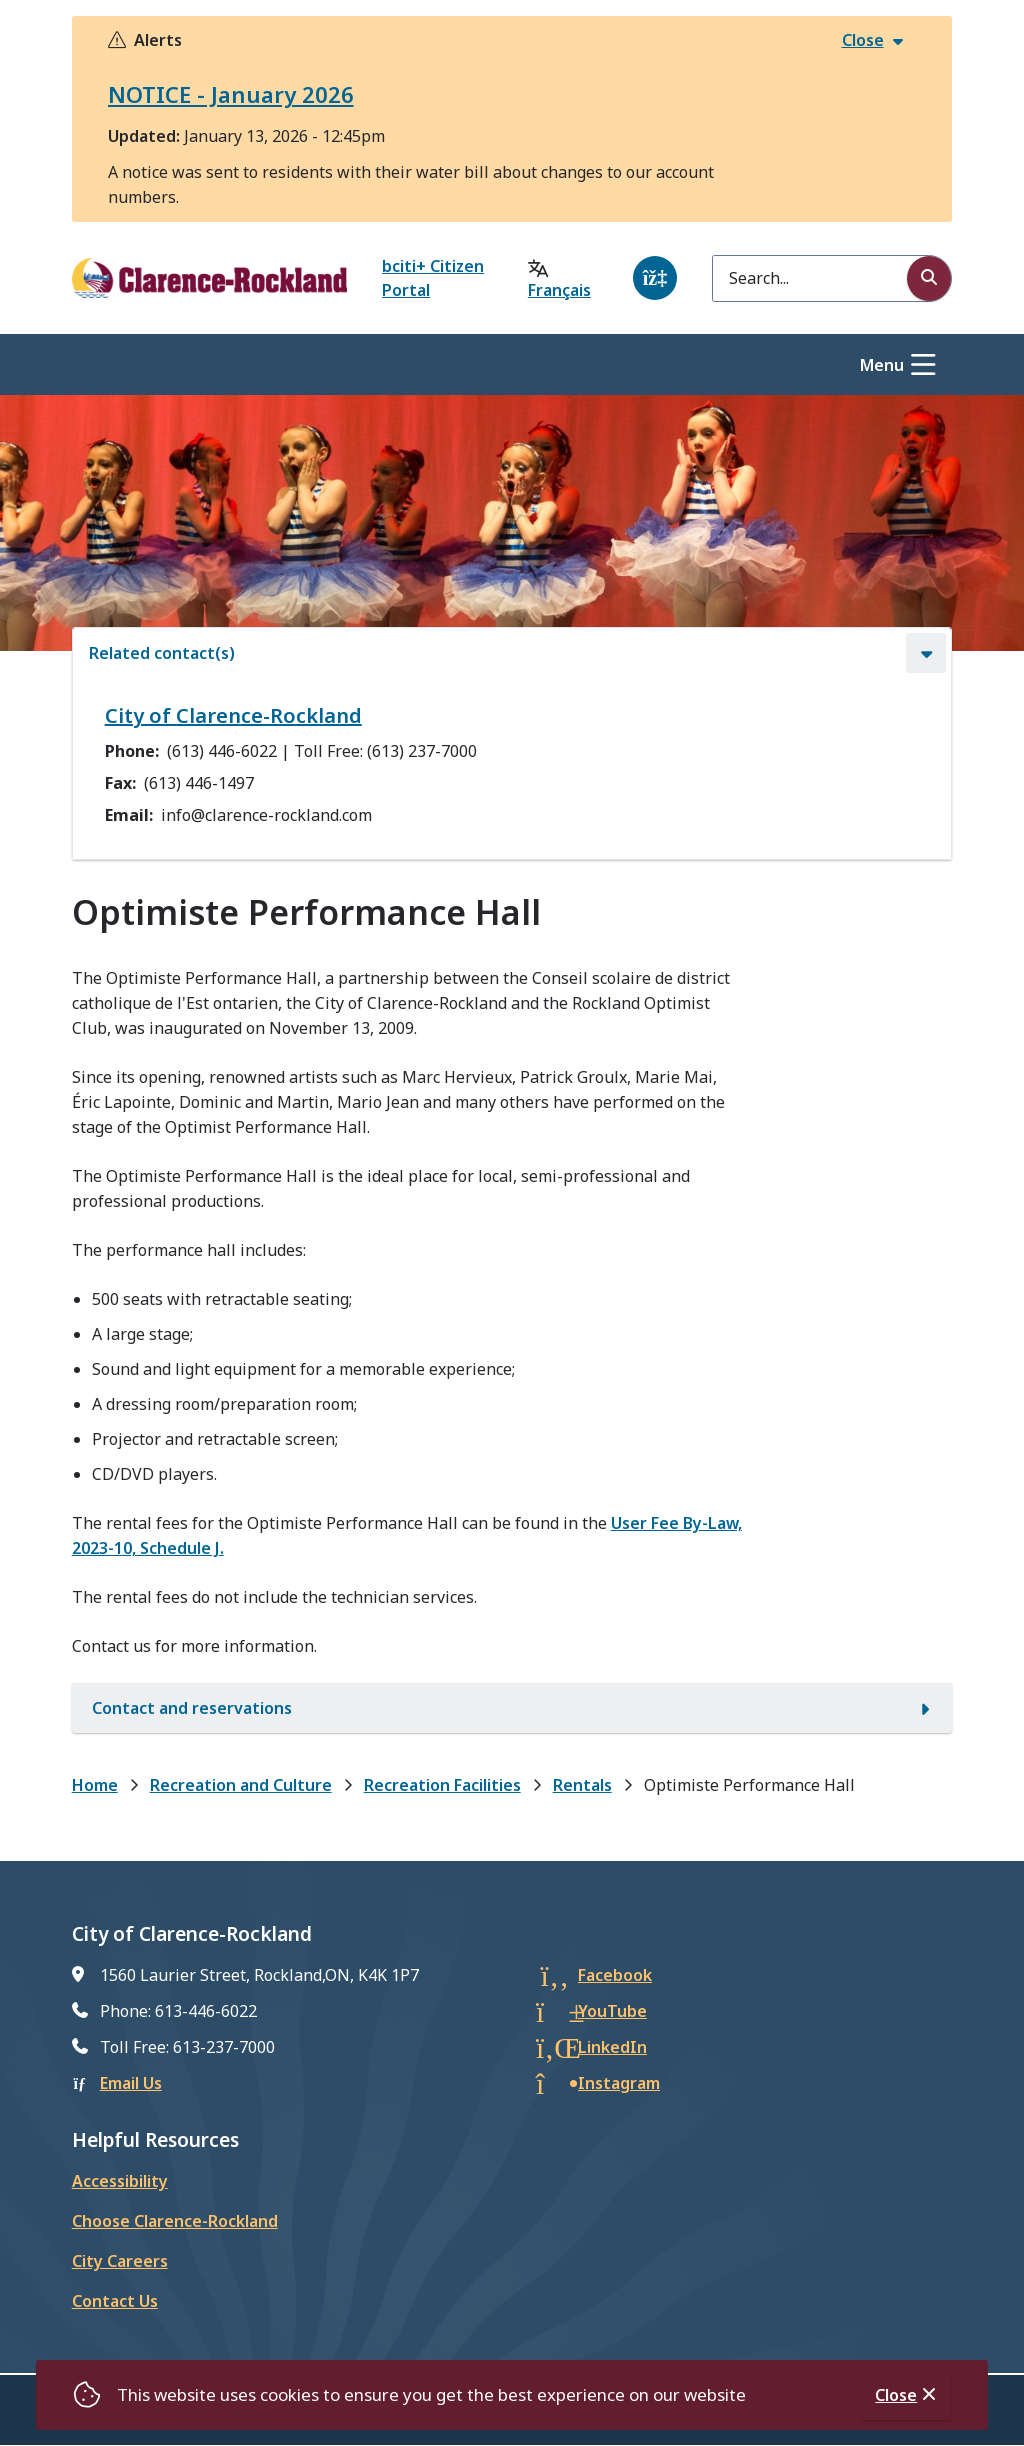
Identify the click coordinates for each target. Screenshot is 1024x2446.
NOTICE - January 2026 (231, 94)
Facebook (615, 1975)
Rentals (582, 1785)
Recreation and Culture (241, 1785)
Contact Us (115, 2301)
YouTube (612, 2011)
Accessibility (120, 2181)
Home (95, 1785)
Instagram (619, 2083)
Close (896, 2395)
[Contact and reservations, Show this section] (512, 1708)
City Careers (120, 2261)
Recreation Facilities (442, 1785)
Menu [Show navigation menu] (882, 365)
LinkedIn (612, 2047)
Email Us (131, 2083)
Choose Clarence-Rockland (175, 2221)
